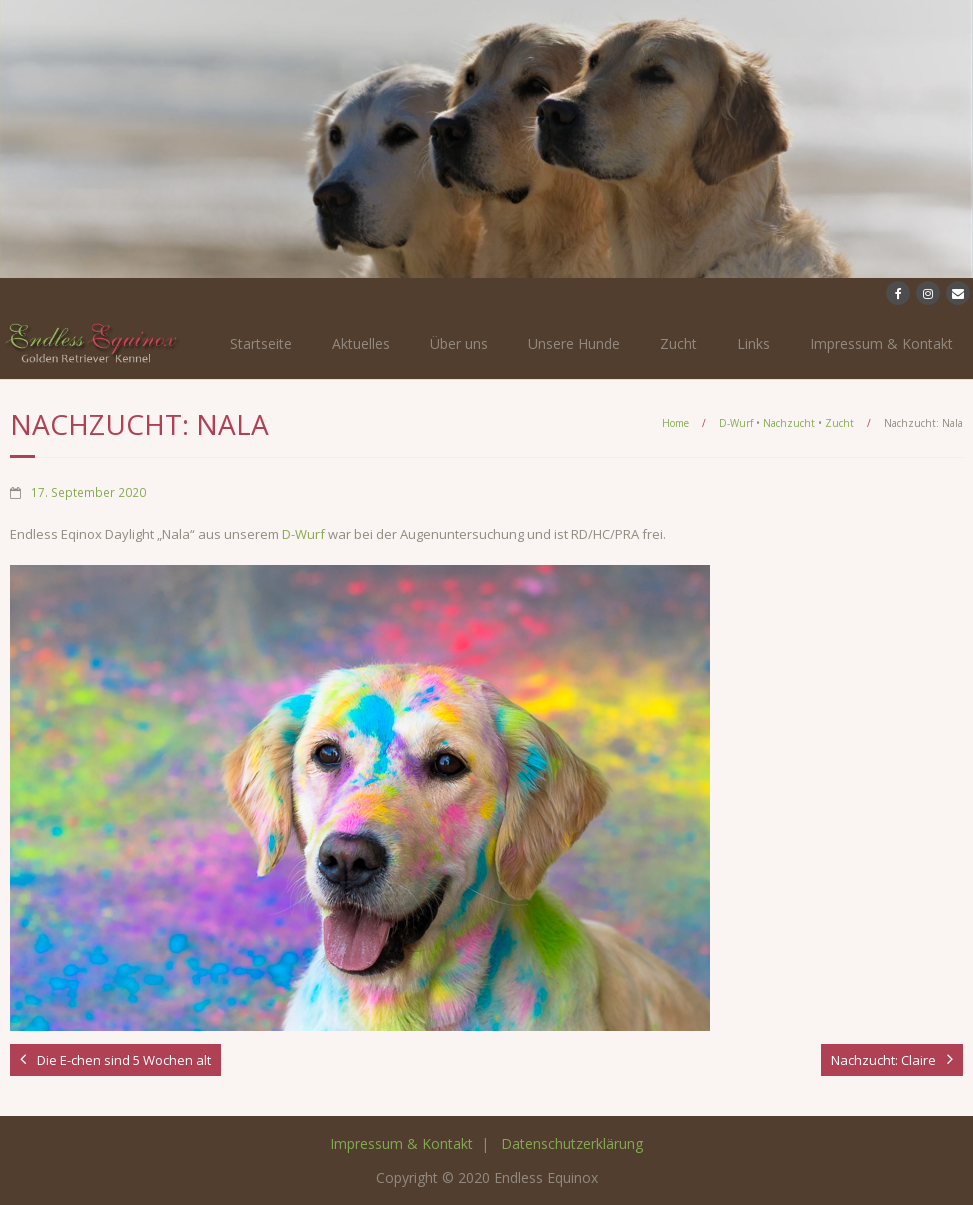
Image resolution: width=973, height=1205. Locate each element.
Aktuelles (361, 343)
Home (675, 423)
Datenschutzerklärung (572, 1143)
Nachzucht (789, 423)
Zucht (678, 343)
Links (753, 343)
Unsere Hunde (574, 343)
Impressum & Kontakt (881, 343)
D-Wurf (736, 423)
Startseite (261, 343)
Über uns (459, 343)
